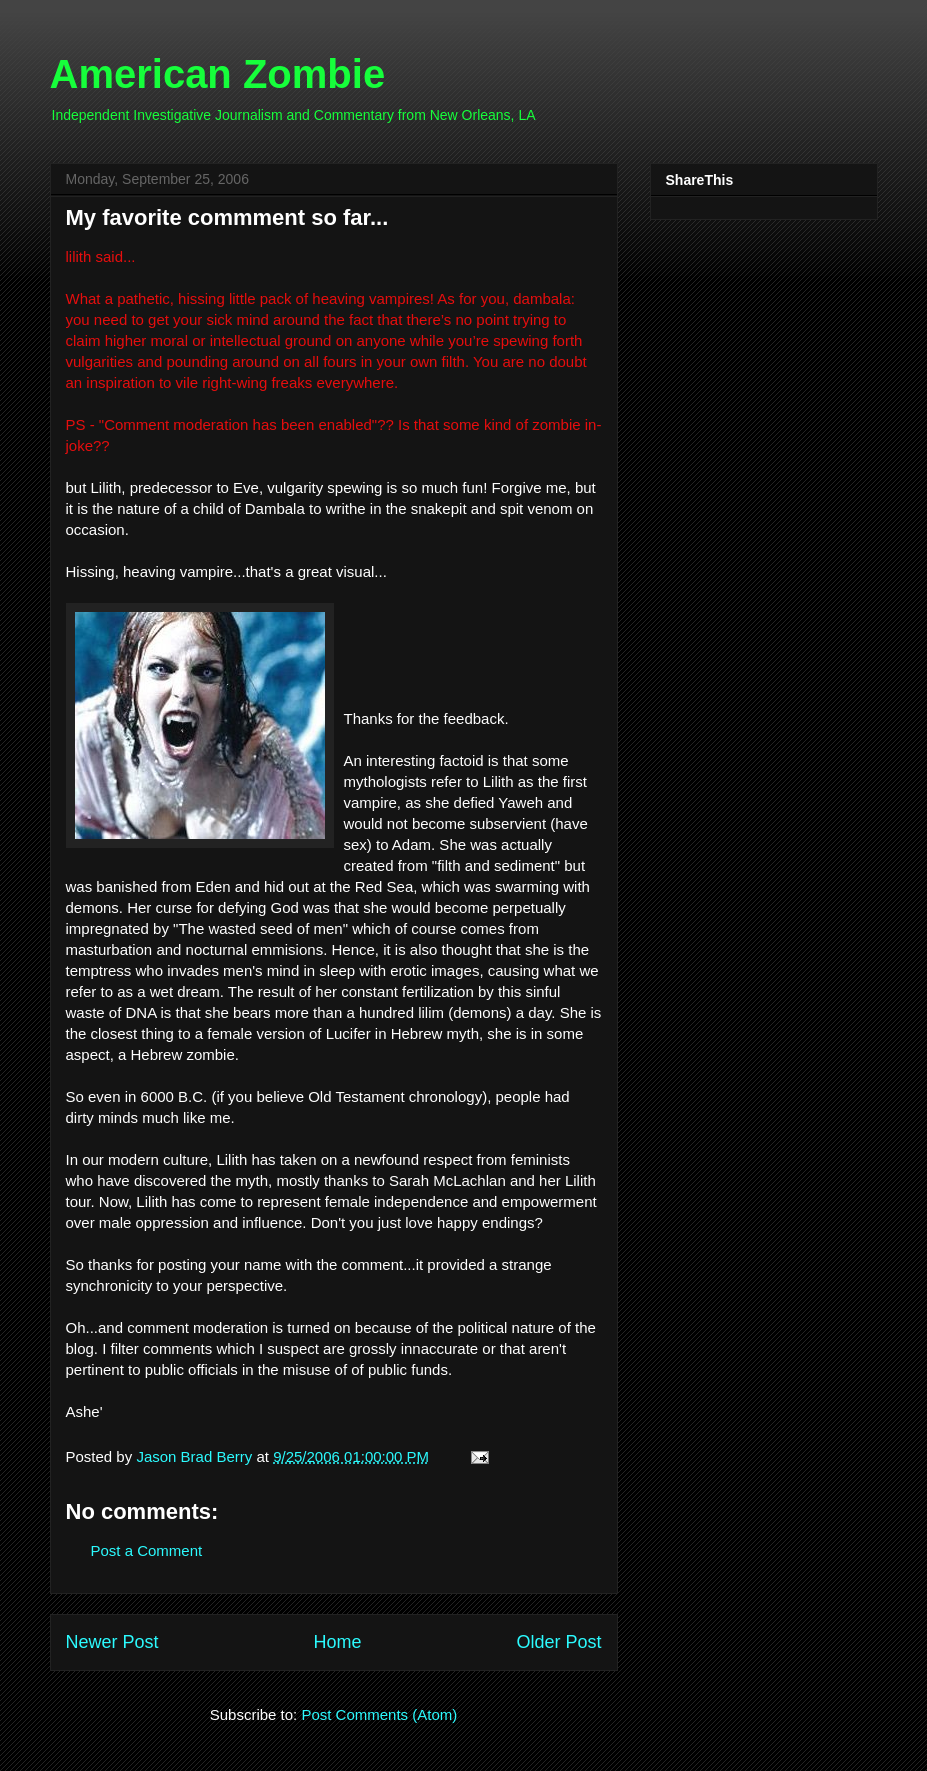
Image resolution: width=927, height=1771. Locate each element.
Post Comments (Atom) (379, 1714)
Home (337, 1642)
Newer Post (112, 1642)
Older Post (558, 1642)
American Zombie (218, 74)
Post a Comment (147, 1550)
